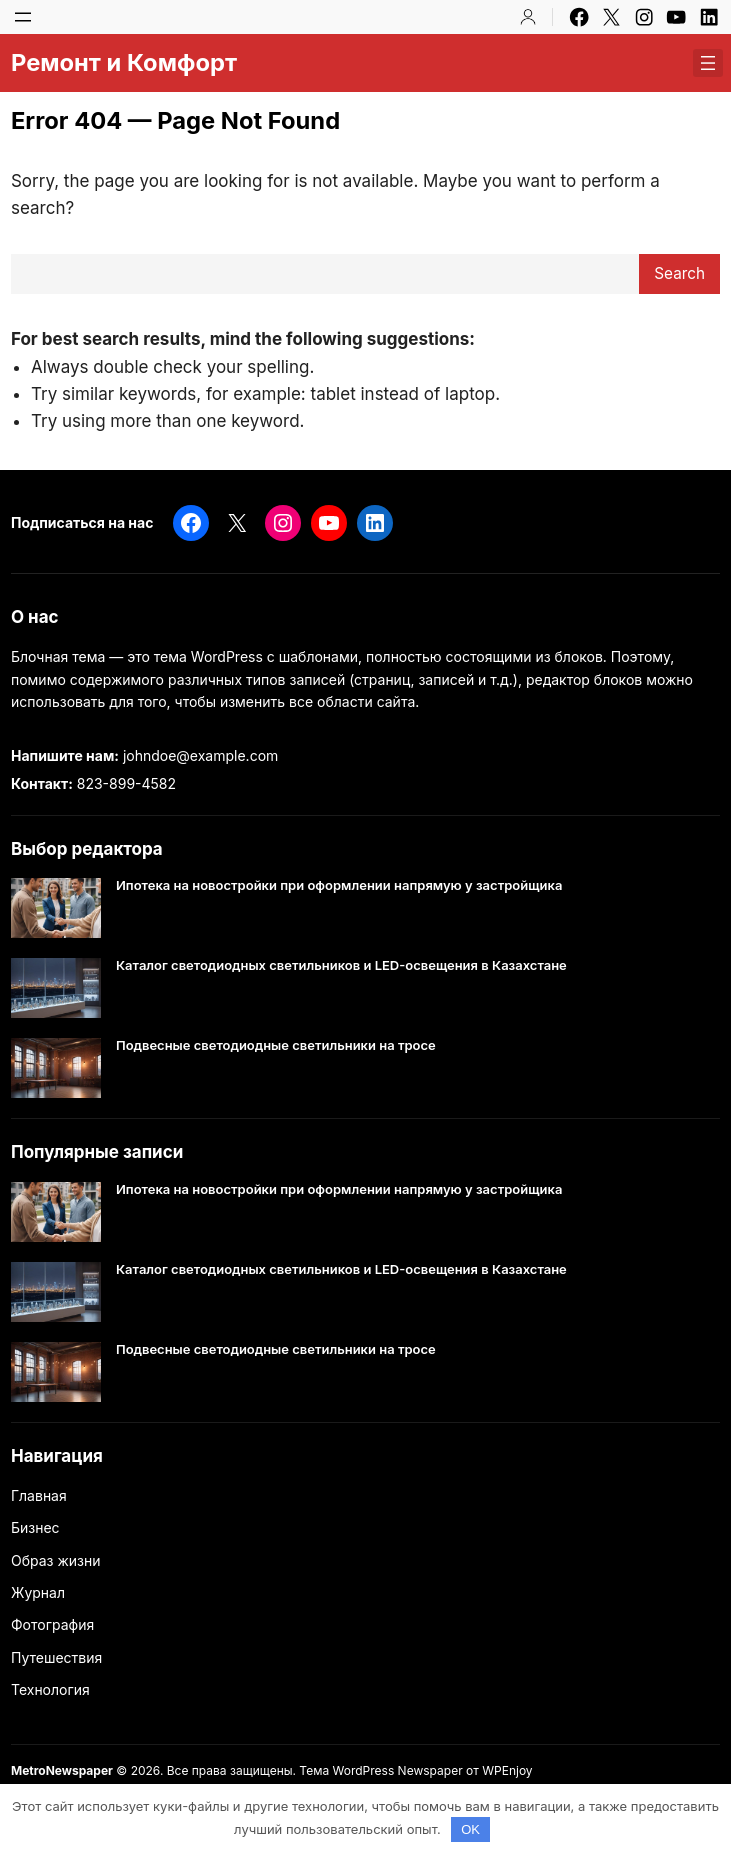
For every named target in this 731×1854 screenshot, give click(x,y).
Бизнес (35, 1527)
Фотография (52, 1624)
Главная (39, 1495)
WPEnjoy (507, 1770)
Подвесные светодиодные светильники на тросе (276, 1045)
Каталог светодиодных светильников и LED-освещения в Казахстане (341, 965)
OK (470, 1829)
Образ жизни (56, 1560)
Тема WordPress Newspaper (380, 1770)
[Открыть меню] (23, 17)
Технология (50, 1689)
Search (679, 273)
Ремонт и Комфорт (124, 62)
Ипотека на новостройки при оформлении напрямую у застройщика (339, 885)
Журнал (38, 1592)
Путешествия (56, 1657)
